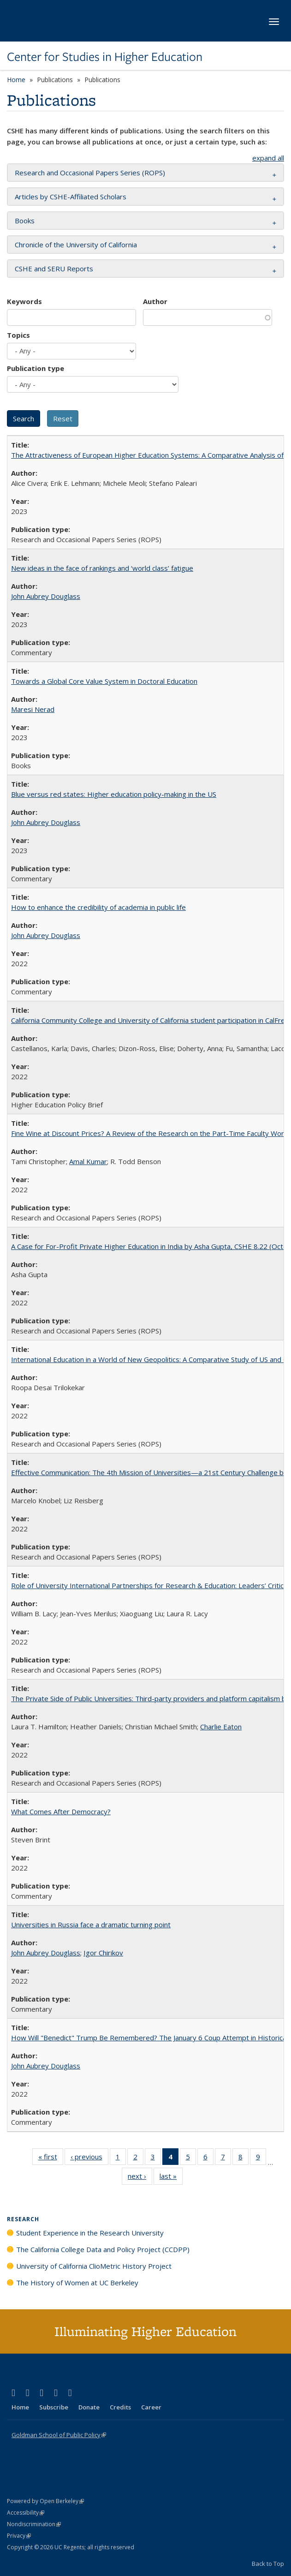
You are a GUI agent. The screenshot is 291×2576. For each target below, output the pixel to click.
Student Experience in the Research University (90, 2232)
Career (151, 2407)
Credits (120, 2407)
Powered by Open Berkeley (45, 2501)
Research (23, 2219)
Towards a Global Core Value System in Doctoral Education (104, 681)
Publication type (35, 368)
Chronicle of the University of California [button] (76, 244)
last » (171, 2178)
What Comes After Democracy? (61, 1811)
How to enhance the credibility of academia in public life (98, 907)
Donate (89, 2407)
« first (50, 2158)
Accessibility (25, 2512)
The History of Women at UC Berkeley (77, 2282)
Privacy (19, 2536)
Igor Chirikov (103, 1952)
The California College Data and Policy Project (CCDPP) (103, 2249)
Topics (18, 335)
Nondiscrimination (34, 2524)
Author (155, 301)
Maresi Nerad (32, 709)
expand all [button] (268, 157)
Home (16, 79)
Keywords (24, 301)
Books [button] (25, 220)
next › (140, 2178)
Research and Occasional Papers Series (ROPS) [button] (90, 172)
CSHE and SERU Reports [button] (54, 268)
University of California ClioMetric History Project (94, 2266)
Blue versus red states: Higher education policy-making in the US (113, 794)
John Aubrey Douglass (45, 596)
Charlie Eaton (221, 1726)
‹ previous (89, 2158)
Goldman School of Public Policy (59, 2435)
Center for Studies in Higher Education (104, 56)
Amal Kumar (88, 1161)
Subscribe (53, 2407)
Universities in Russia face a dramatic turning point (91, 1924)
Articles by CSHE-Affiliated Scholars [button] (70, 196)
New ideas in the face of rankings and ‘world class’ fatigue (102, 568)
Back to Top (268, 2563)
